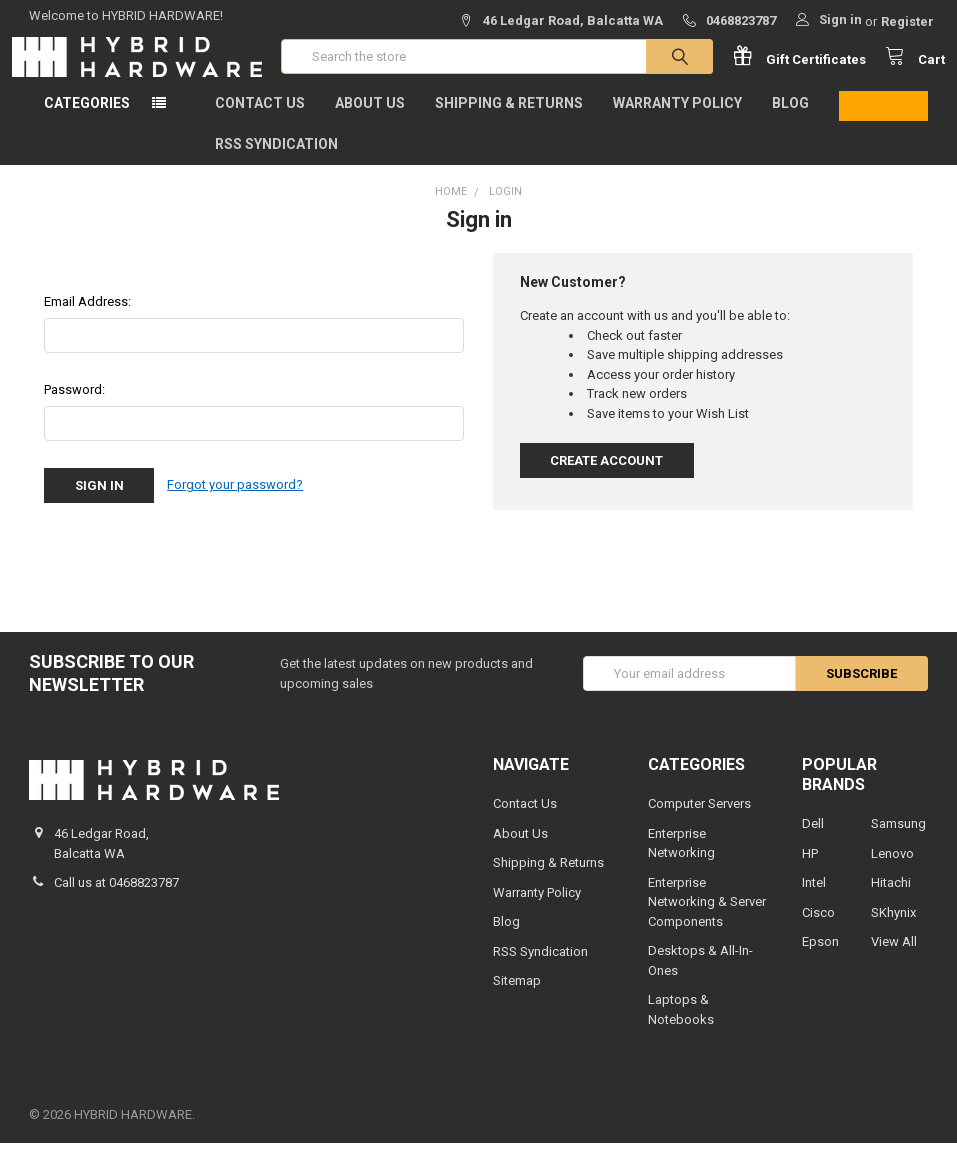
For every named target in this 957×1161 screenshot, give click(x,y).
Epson (820, 959)
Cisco (818, 930)
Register (907, 21)
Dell (813, 841)
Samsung (898, 841)
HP (810, 871)
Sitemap (517, 998)
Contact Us (260, 121)
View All (894, 959)
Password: (74, 407)
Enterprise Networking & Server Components (707, 920)
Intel (814, 900)
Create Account (606, 478)
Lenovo (892, 871)
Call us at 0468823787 (116, 900)
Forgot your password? (235, 503)
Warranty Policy (677, 121)
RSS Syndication (276, 162)
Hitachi (891, 900)
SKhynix (893, 930)
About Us (370, 121)
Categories (87, 121)
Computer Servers (699, 821)
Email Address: (87, 319)
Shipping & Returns (509, 121)
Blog (790, 121)
